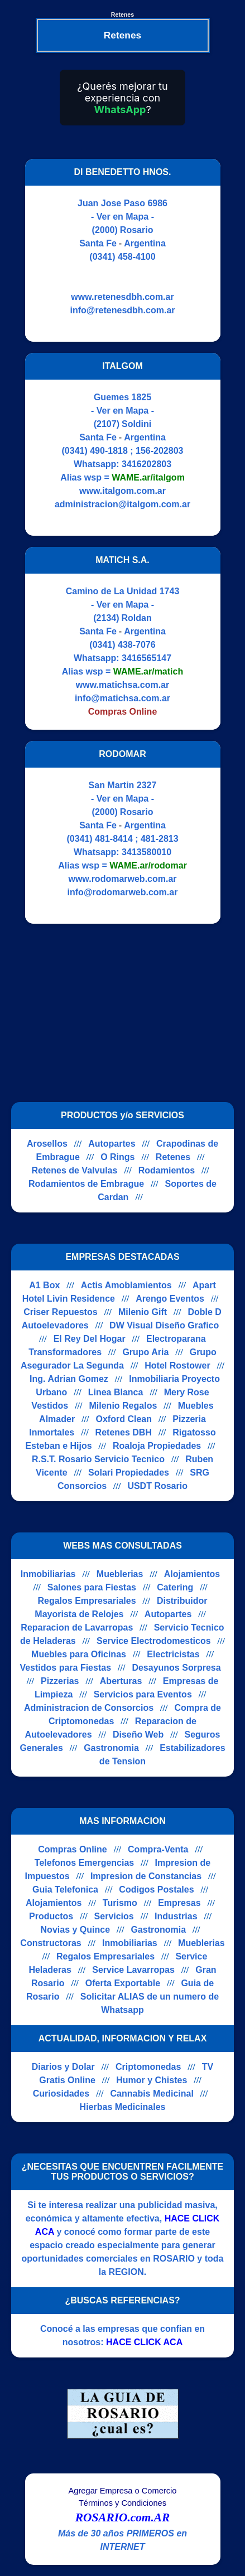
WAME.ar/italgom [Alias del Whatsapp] (148, 477)
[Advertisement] (116, 1013)
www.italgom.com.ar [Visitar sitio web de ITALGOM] (122, 491)
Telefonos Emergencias (84, 1862)
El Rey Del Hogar (90, 1338)
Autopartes (111, 1143)
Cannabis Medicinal (151, 2093)
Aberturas (121, 1681)
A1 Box (44, 1285)
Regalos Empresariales (86, 1600)
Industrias (176, 1916)
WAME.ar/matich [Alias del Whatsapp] (148, 671)
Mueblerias (120, 1574)
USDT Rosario (157, 1486)
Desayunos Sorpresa (176, 1667)
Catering (175, 1587)
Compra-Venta (158, 1849)
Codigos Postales (156, 1889)
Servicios (114, 1916)
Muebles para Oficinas (78, 1654)
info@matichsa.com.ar (122, 698)
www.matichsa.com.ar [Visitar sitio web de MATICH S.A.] (122, 685)
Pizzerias (60, 1681)
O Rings (117, 1157)
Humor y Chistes (151, 2080)
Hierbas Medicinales (123, 2107)
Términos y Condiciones (122, 2503)
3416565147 (146, 658)
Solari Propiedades (128, 1472)
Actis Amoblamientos (126, 1285)
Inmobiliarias (48, 1574)
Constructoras (50, 1943)
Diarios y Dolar (63, 2067)
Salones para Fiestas (91, 1587)
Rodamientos (166, 1170)
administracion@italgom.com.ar (122, 504)
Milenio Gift (142, 1312)
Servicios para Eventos (143, 1694)
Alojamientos (192, 1574)
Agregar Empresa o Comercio (123, 2490)
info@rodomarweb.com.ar (123, 892)
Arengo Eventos (170, 1298)
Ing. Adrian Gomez (69, 1379)
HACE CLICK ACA (144, 2342)
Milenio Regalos (123, 1405)
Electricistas (173, 1654)
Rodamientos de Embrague (86, 1183)
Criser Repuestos (60, 1312)
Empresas (179, 1903)
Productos (51, 1916)
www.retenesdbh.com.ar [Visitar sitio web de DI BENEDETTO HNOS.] (122, 297)
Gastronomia (111, 1748)
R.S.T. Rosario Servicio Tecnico (98, 1459)
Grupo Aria (145, 1352)
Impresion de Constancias (145, 1876)
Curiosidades (61, 2093)
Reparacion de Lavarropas (77, 1627)
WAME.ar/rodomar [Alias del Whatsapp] (148, 865)
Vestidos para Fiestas (65, 1667)
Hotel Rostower (177, 1365)
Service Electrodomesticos (154, 1641)
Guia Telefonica (65, 1889)
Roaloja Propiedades (157, 1445)
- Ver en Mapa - (122, 216)
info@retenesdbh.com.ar (122, 310)
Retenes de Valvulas (75, 1170)
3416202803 (146, 464)
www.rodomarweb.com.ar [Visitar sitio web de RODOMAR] (122, 879)
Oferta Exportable (122, 1983)
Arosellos (47, 1143)
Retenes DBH (123, 1432)
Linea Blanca (115, 1392)
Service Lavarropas (133, 1970)
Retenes (173, 1157)
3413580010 (146, 852)
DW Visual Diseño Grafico (164, 1325)
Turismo (120, 1903)
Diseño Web (138, 1734)
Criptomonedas (148, 2067)
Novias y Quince (76, 1929)
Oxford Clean (123, 1419)
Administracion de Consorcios (88, 1708)
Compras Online (72, 1849)
